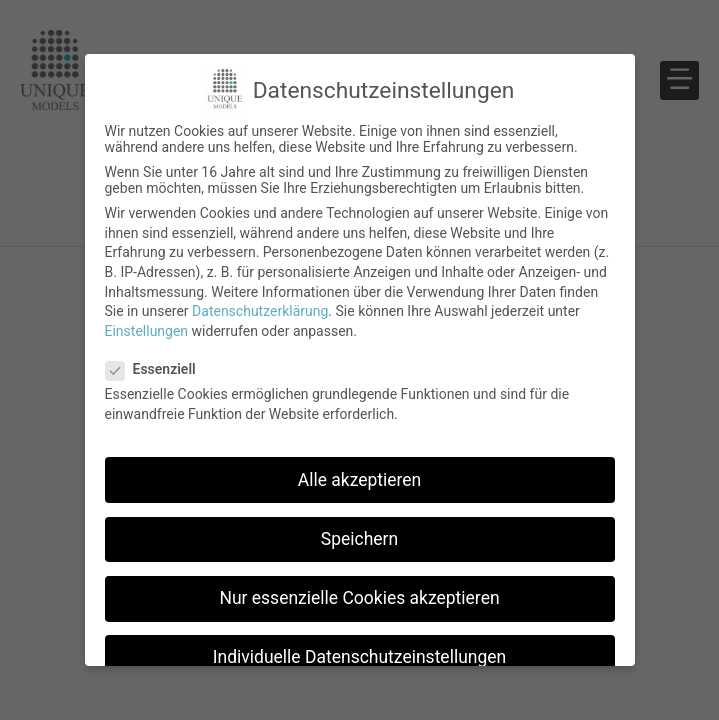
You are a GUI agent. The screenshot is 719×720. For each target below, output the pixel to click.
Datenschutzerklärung (260, 311)
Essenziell (157, 369)
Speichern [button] (359, 539)
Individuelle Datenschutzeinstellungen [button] (359, 657)
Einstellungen (147, 331)
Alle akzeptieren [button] (360, 480)
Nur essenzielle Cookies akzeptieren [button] (359, 598)
